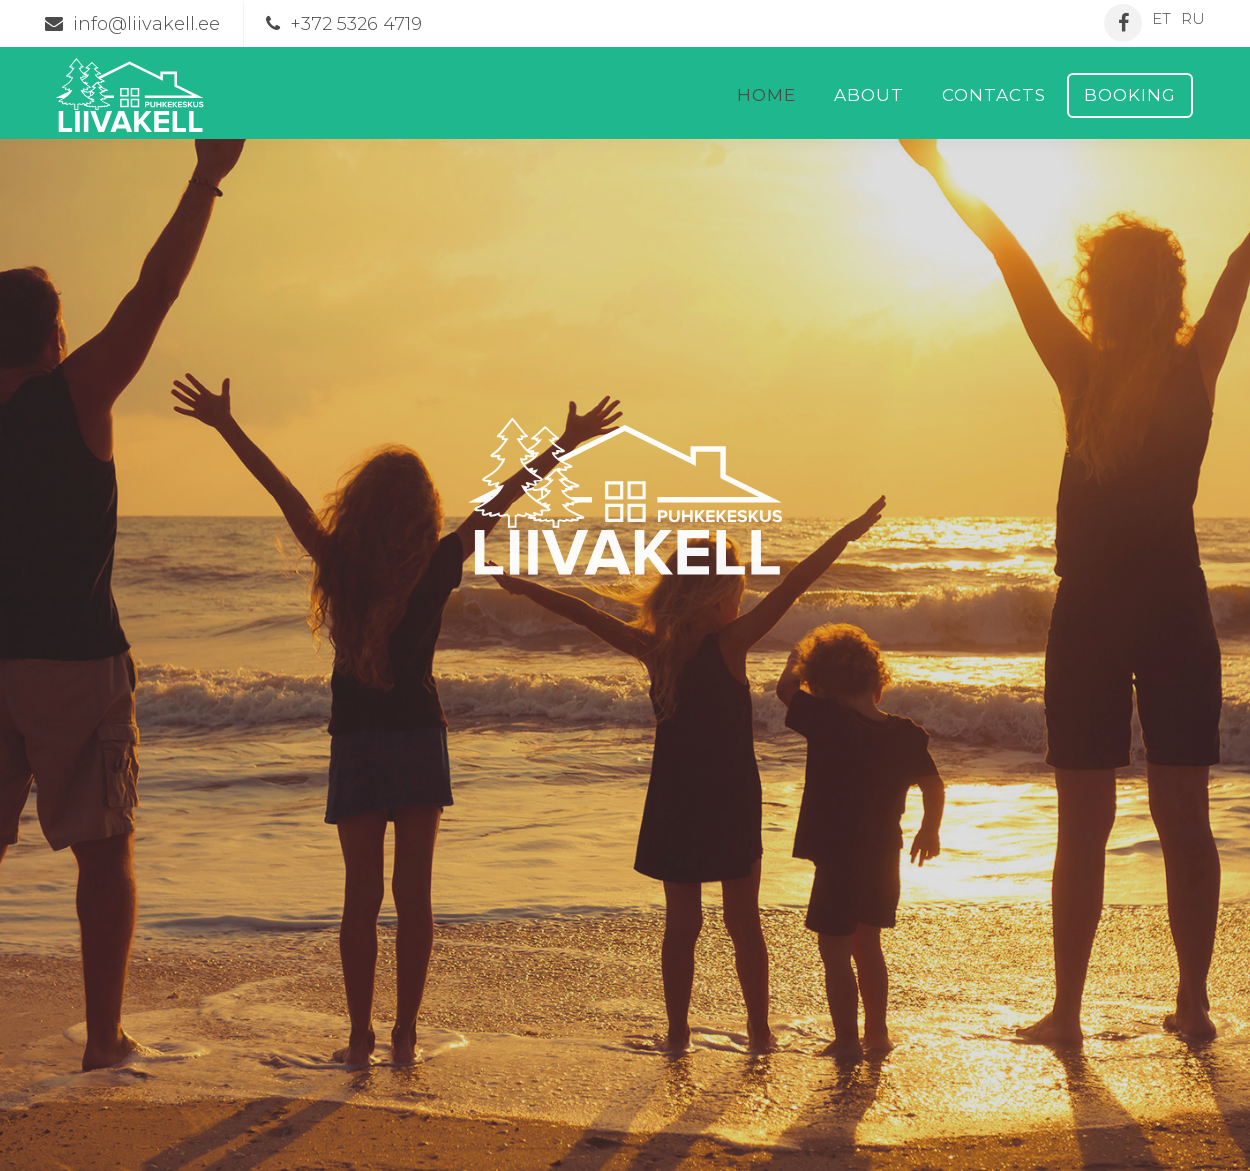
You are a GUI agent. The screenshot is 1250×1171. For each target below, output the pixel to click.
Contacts (994, 95)
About (869, 95)
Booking (1130, 95)
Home (766, 95)
